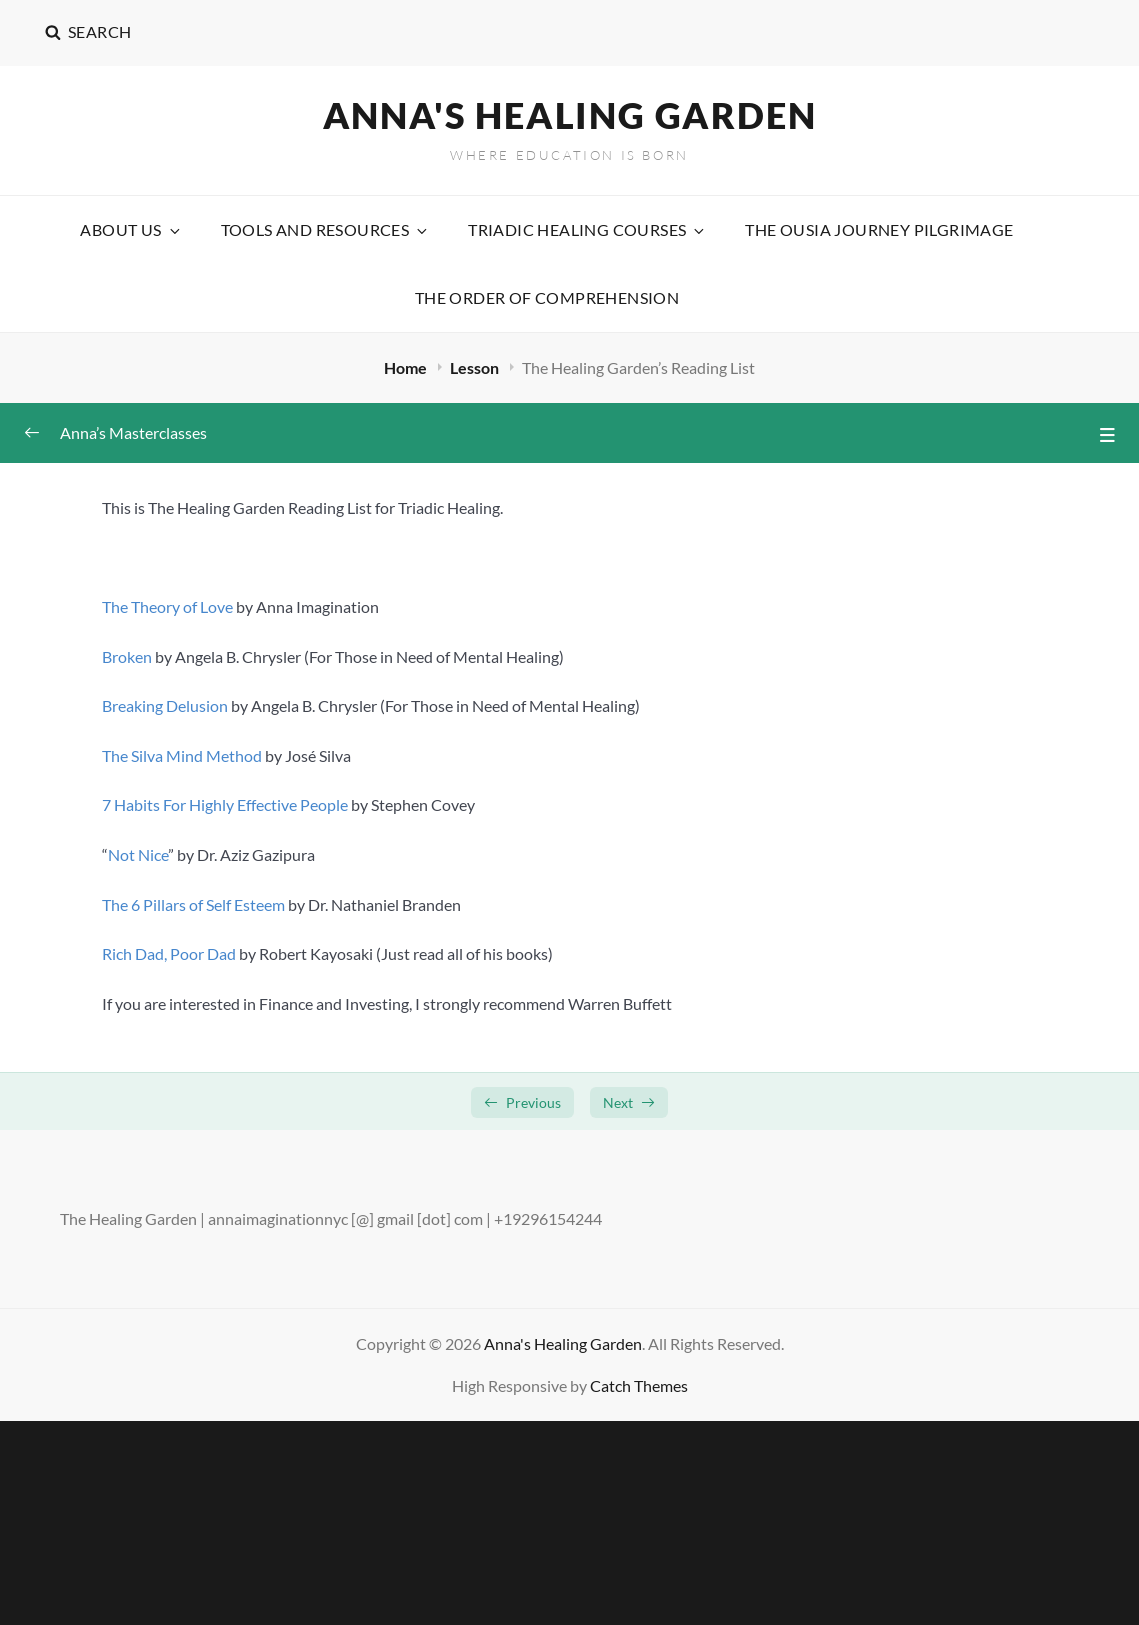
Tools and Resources (326, 229)
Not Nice (138, 854)
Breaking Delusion (165, 705)
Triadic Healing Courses (587, 229)
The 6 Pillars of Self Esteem (193, 904)
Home (407, 367)
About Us (131, 229)
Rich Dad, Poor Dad (169, 953)
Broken (127, 656)
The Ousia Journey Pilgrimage (879, 229)
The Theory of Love (167, 606)
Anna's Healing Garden (570, 115)
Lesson (476, 367)
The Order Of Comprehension (547, 297)
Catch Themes (639, 1385)
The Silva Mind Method (182, 755)
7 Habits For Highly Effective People (225, 804)
